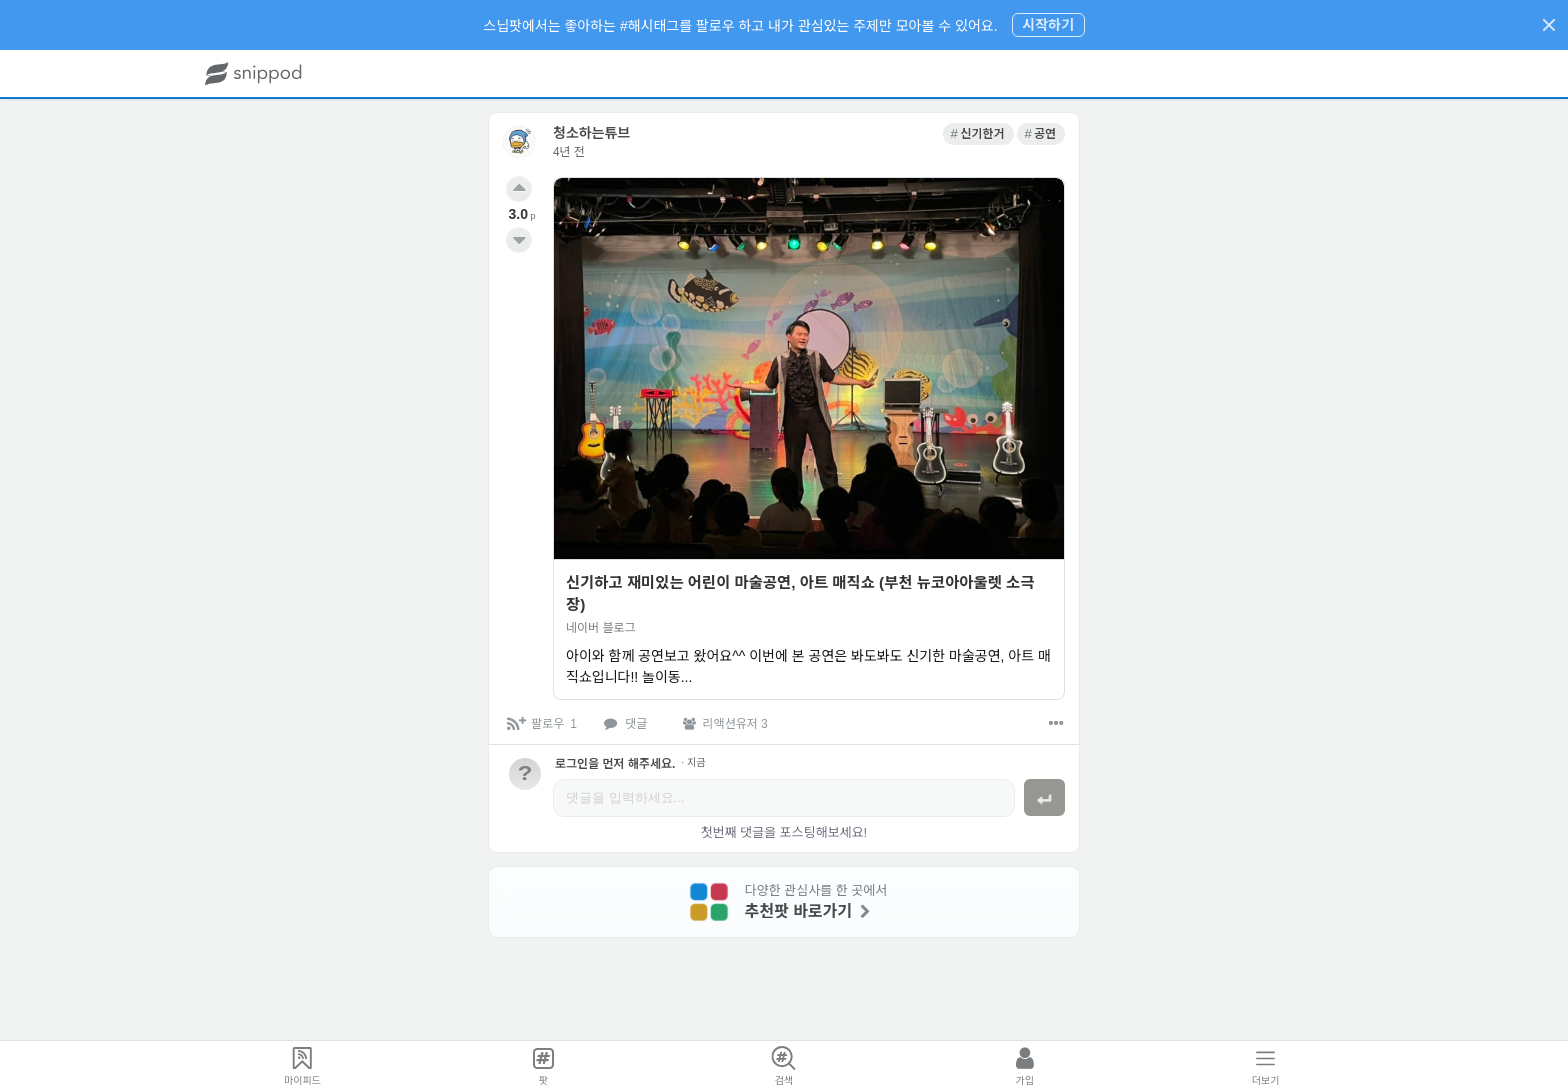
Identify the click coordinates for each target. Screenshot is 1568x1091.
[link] (978, 134)
